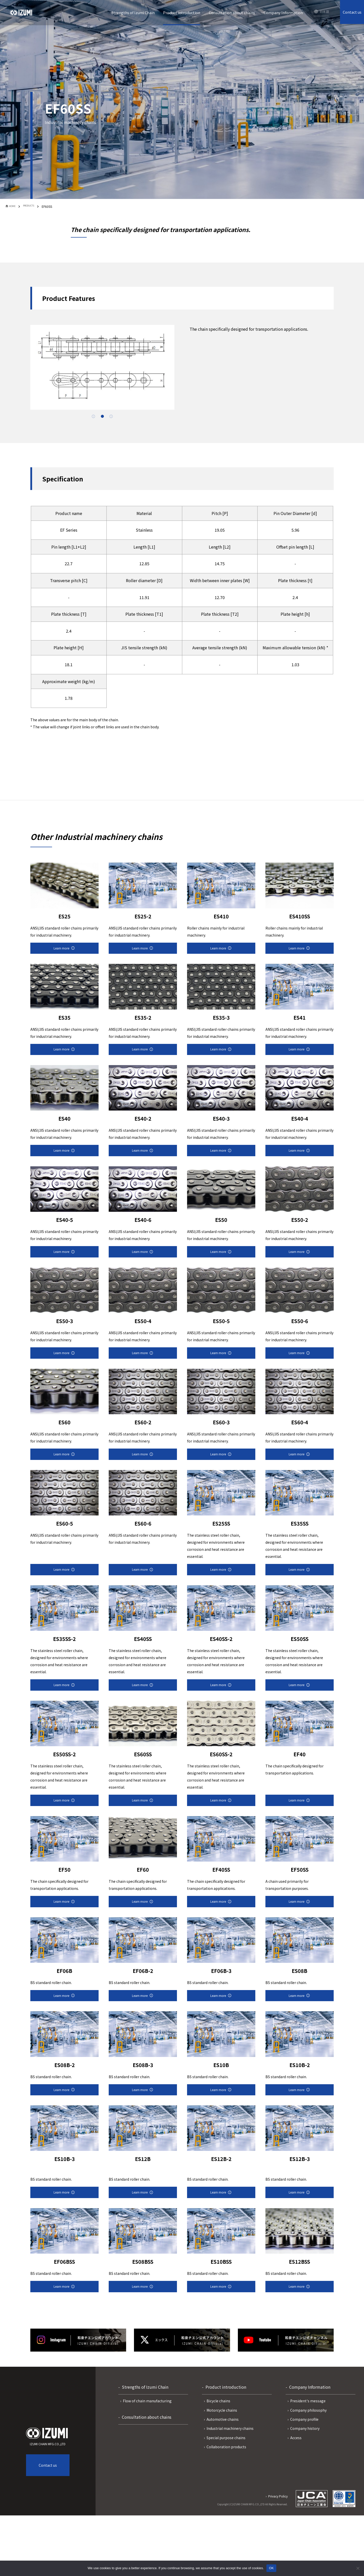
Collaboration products (230, 2510)
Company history (306, 2492)
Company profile (306, 2483)
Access (297, 2501)
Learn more (60, 958)
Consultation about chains (153, 2481)
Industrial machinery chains (234, 2492)
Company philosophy (310, 2474)
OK (271, 2568)
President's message (309, 2464)
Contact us (351, 12)
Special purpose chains (230, 2501)
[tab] (102, 422)
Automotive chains (227, 2483)
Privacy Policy (278, 2560)
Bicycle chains (222, 2464)
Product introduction (230, 2451)
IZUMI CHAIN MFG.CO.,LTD (51, 2501)
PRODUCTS (34, 206)
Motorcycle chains (226, 2474)
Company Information (311, 2451)
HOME (14, 206)
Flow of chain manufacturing (153, 2464)
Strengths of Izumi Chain (151, 2451)
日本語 (323, 11)
